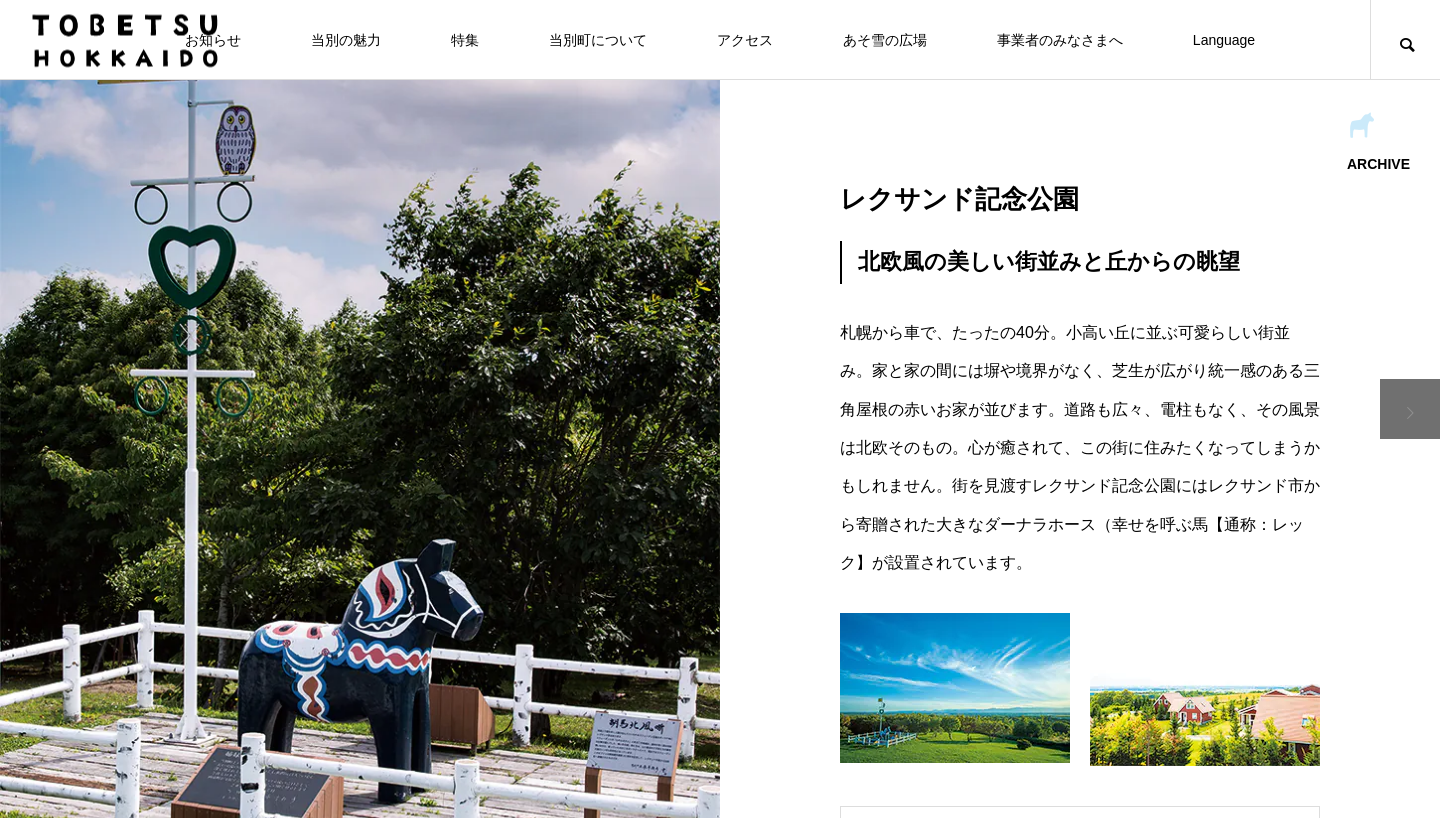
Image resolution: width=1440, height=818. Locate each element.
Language (1224, 40)
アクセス (745, 40)
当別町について (598, 40)
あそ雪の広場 (885, 40)
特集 (465, 40)
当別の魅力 (346, 40)
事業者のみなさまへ (1060, 40)
